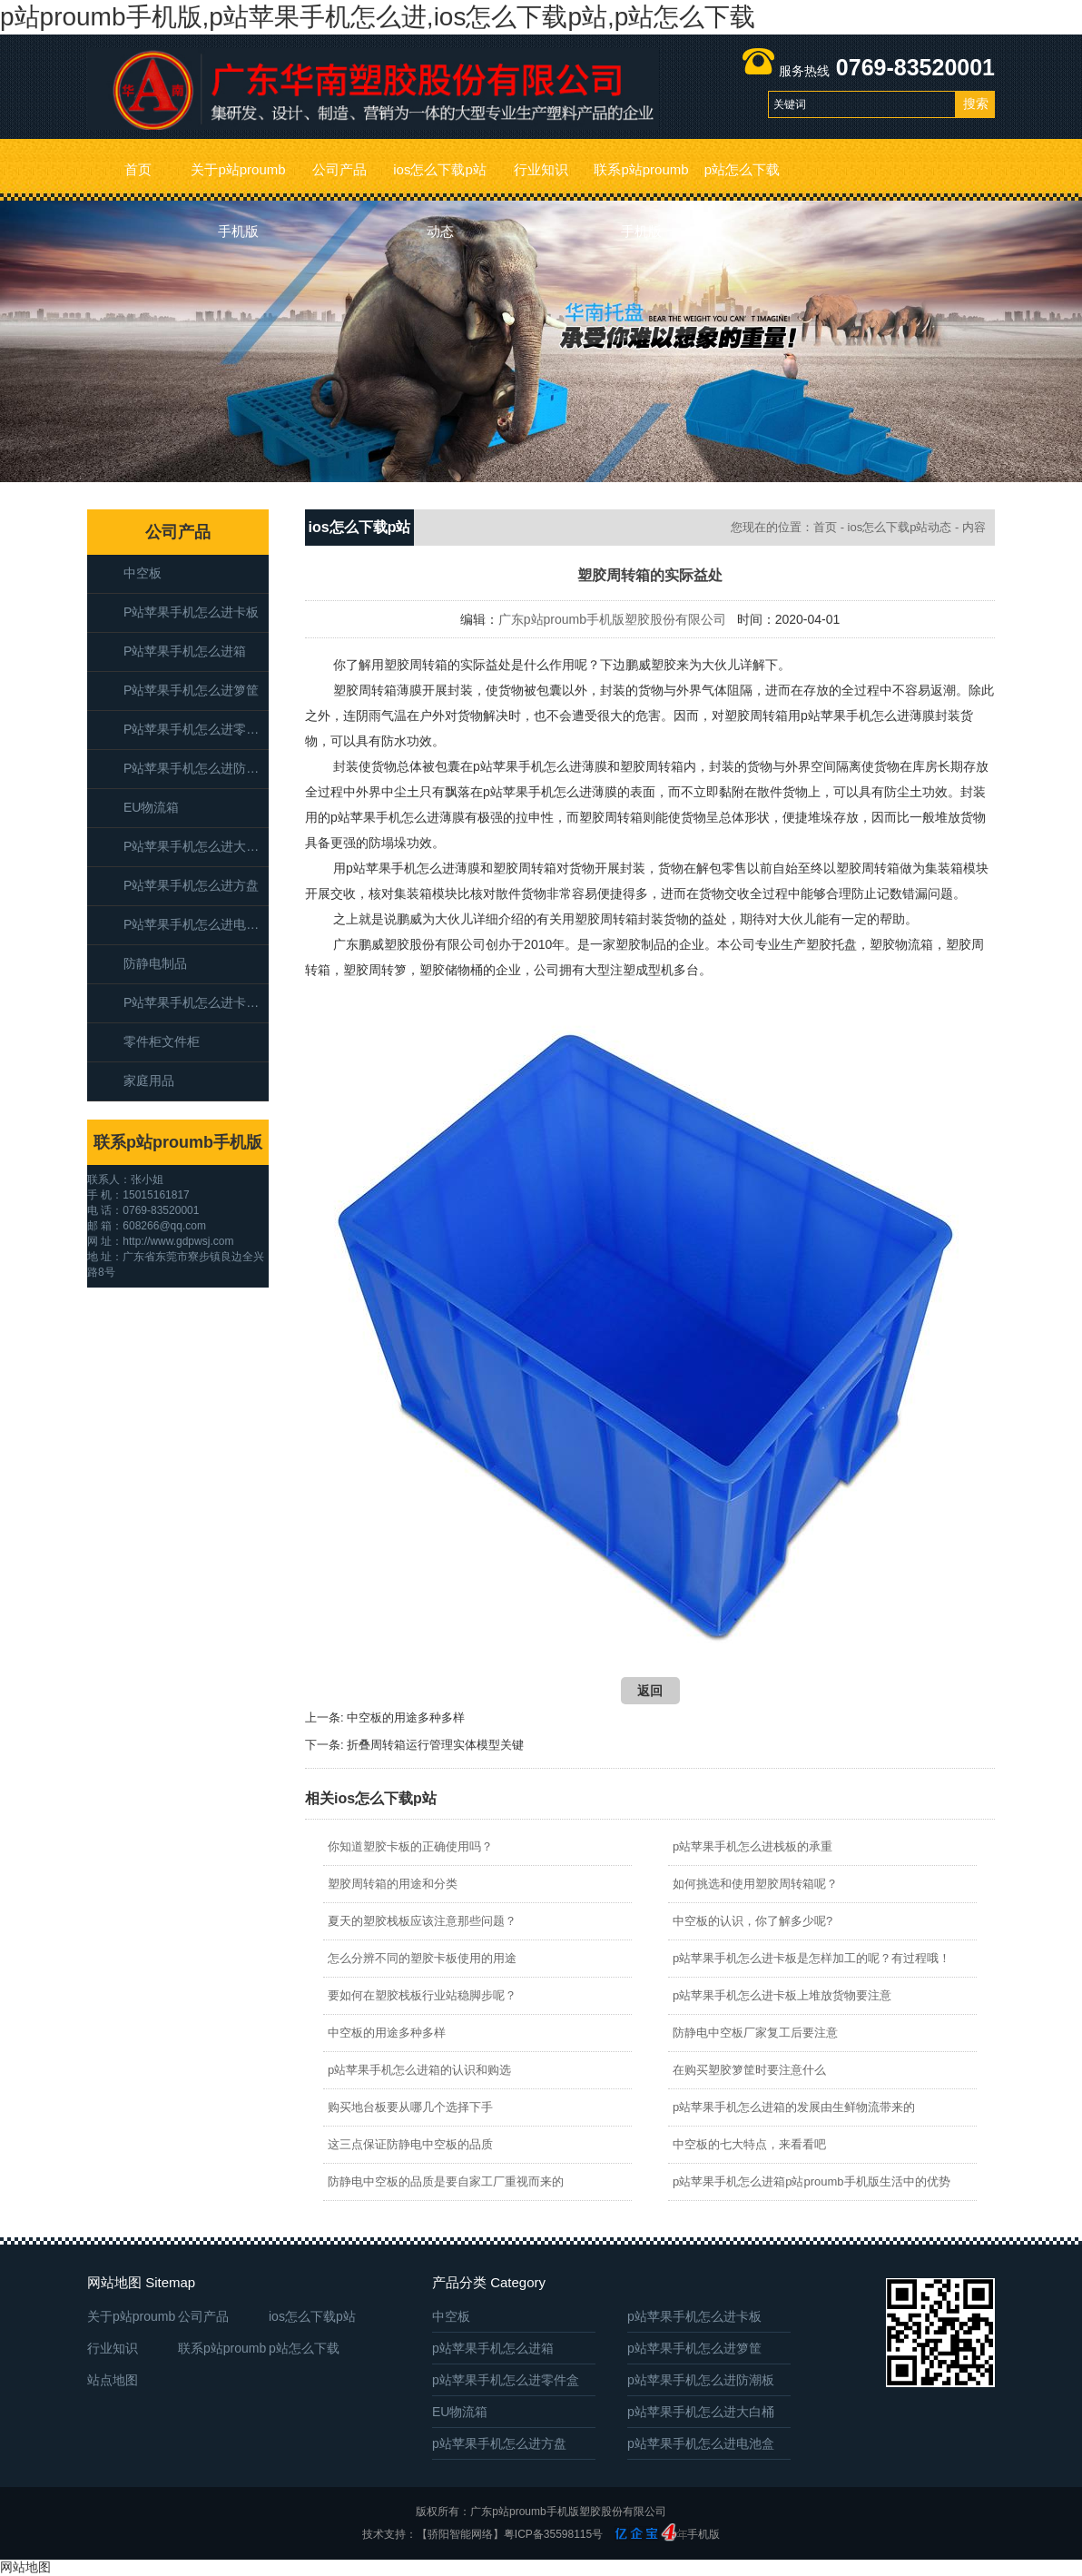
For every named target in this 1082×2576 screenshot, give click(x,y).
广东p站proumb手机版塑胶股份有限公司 (612, 619)
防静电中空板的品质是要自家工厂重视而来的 (446, 2181)
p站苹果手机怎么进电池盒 (196, 924)
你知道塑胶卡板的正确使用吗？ (410, 1846)
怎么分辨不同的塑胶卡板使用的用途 (422, 1958)
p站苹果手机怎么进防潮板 (196, 768)
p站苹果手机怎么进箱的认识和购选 (419, 2070)
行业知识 (541, 169)
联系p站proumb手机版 (641, 181)
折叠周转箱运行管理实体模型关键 (435, 1745)
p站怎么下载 (742, 169)
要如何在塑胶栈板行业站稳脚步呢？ (422, 1995)
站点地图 (112, 2380)
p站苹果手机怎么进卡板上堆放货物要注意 (782, 1995)
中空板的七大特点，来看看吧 (749, 2144)
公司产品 (339, 169)
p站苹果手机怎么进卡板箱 (196, 1002)
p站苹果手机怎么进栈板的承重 (752, 1846)
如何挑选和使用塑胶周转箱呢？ (755, 1883)
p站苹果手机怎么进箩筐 (191, 690)
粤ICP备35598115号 (553, 2534)
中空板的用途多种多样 (406, 1717)
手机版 (703, 2534)
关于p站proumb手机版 (238, 181)
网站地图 (25, 2567)
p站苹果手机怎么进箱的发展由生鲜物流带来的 (794, 2107)
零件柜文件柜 (161, 1041)
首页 (138, 169)
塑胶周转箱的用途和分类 (392, 1883)
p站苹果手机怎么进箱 (184, 651)
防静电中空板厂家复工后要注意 (755, 2032)
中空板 (142, 573)
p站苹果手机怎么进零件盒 (196, 729)
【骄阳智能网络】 (460, 2534)
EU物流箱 (151, 807)
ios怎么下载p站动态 (440, 181)
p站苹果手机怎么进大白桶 (196, 846)
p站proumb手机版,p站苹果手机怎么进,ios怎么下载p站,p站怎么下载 (377, 17)
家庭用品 (148, 1080)
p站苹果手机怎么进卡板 (191, 612)
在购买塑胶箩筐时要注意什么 (749, 2070)
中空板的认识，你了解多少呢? (752, 1921)
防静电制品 (155, 963)
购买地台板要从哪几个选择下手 (410, 2107)
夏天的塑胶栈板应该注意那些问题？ (422, 1921)
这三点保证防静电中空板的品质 (410, 2144)
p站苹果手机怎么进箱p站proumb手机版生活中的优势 (811, 2181)
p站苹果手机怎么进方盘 (191, 885)
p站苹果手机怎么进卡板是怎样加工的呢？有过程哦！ (811, 1958)
